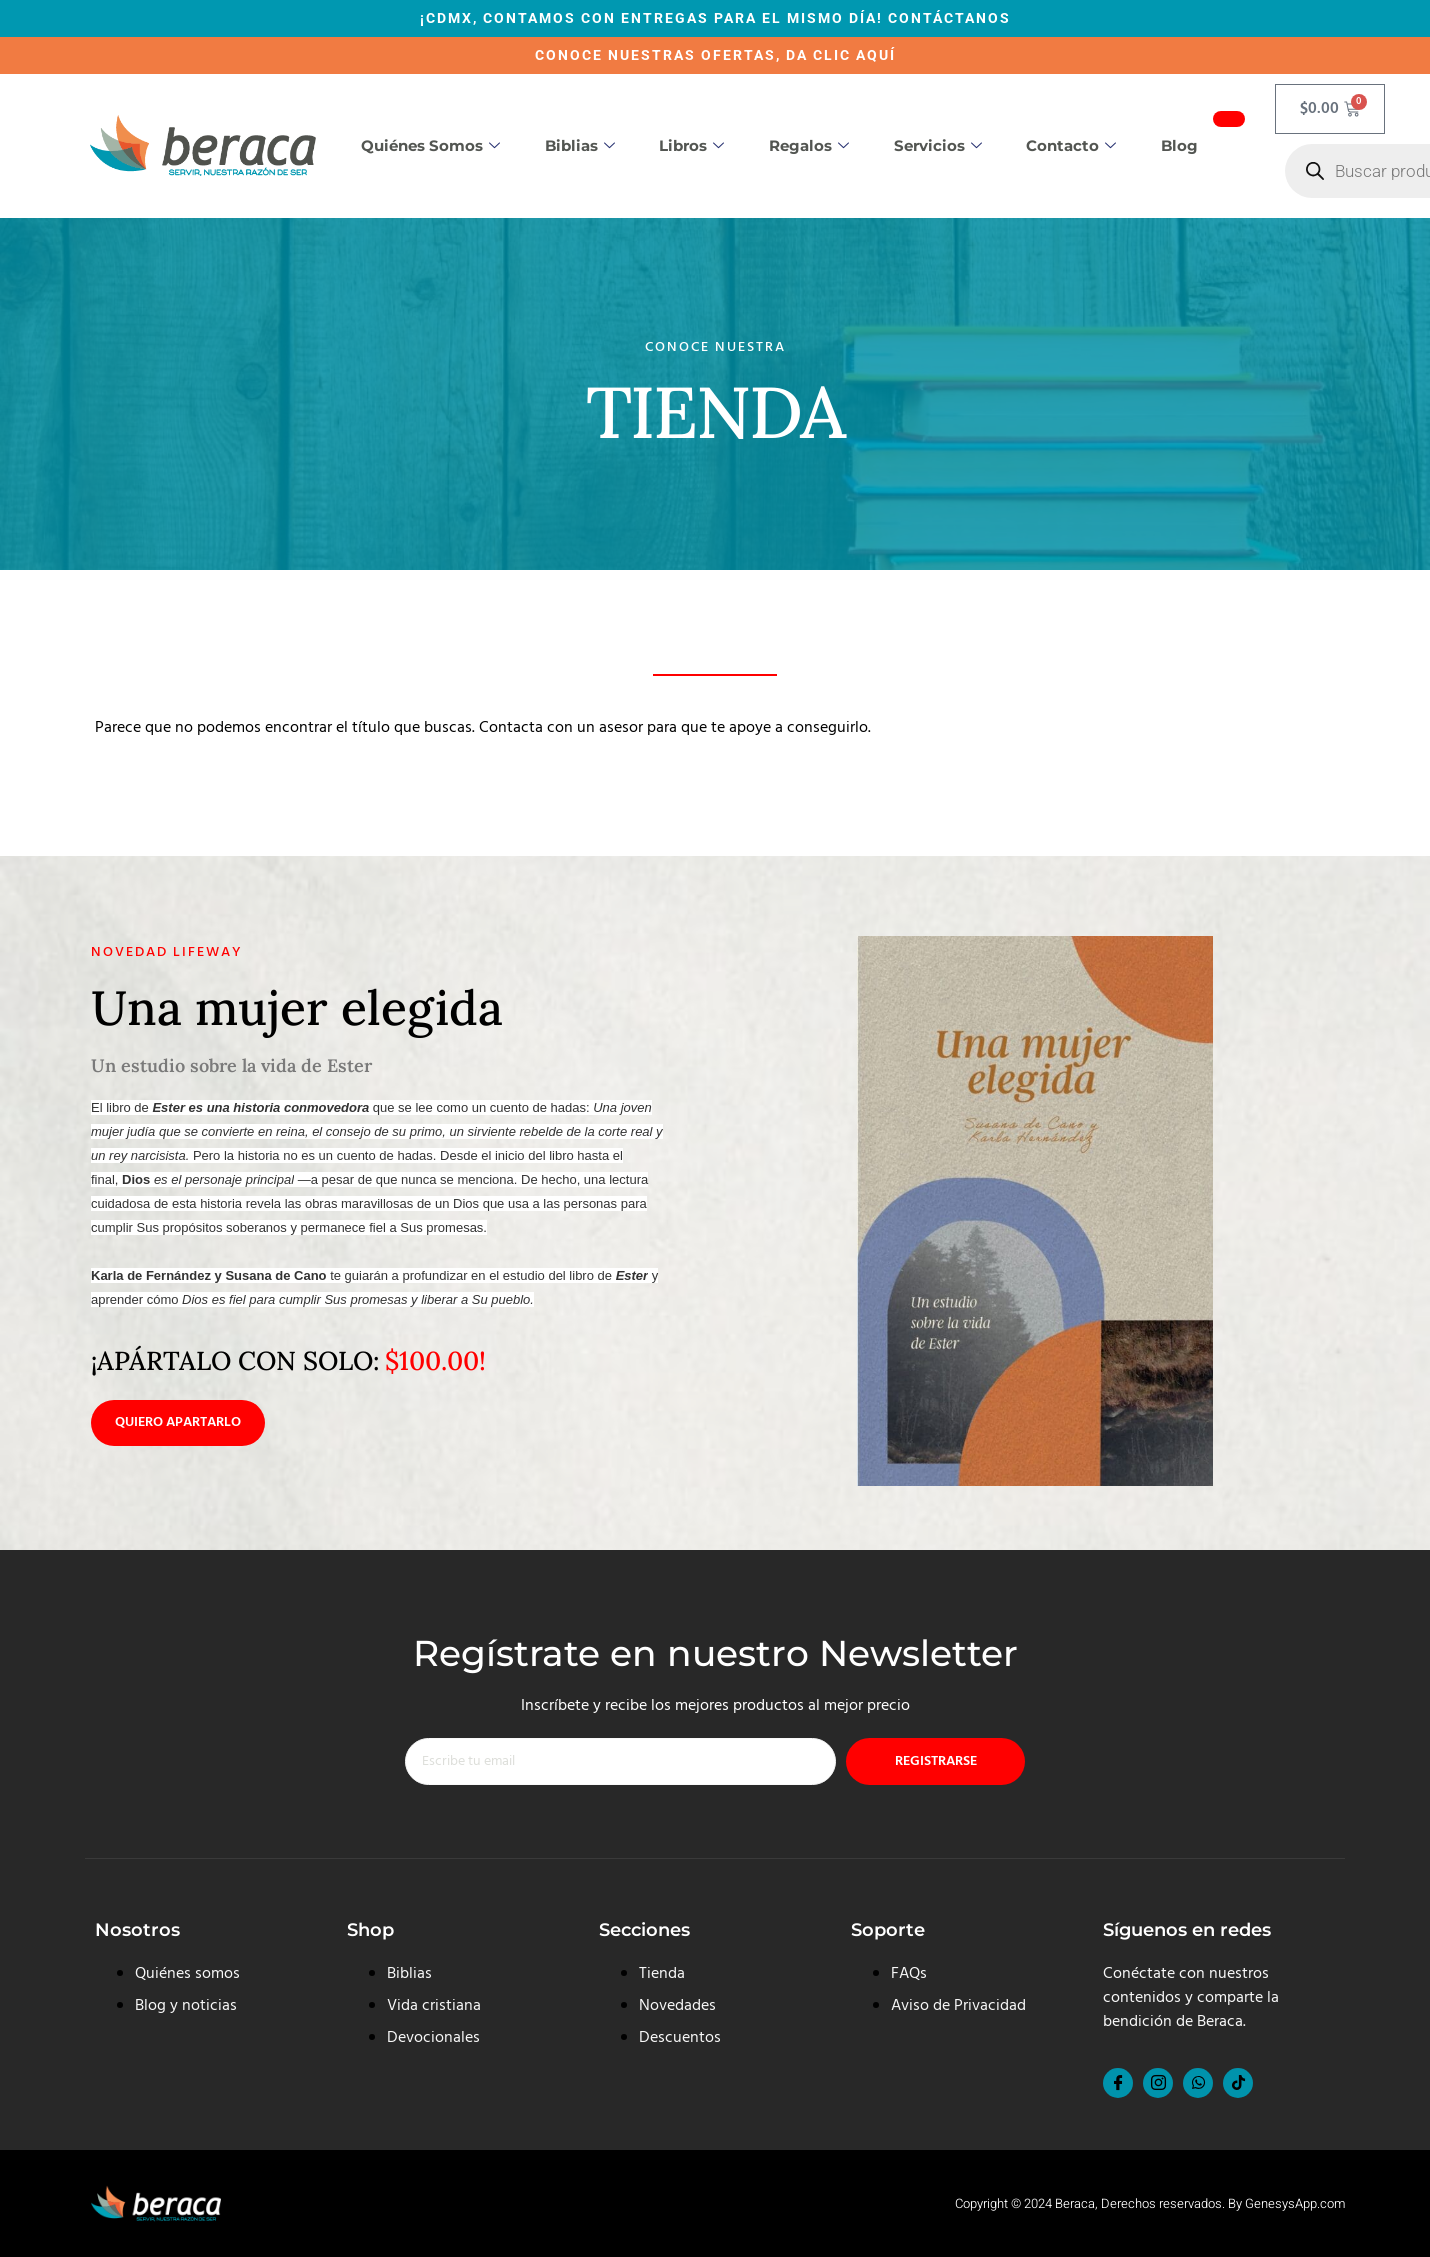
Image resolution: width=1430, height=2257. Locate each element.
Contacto (1071, 146)
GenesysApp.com (1295, 2203)
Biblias (580, 146)
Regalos (809, 146)
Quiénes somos (430, 146)
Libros (691, 146)
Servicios (938, 146)
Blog (1179, 145)
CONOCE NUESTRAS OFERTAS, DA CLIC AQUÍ (715, 55)
